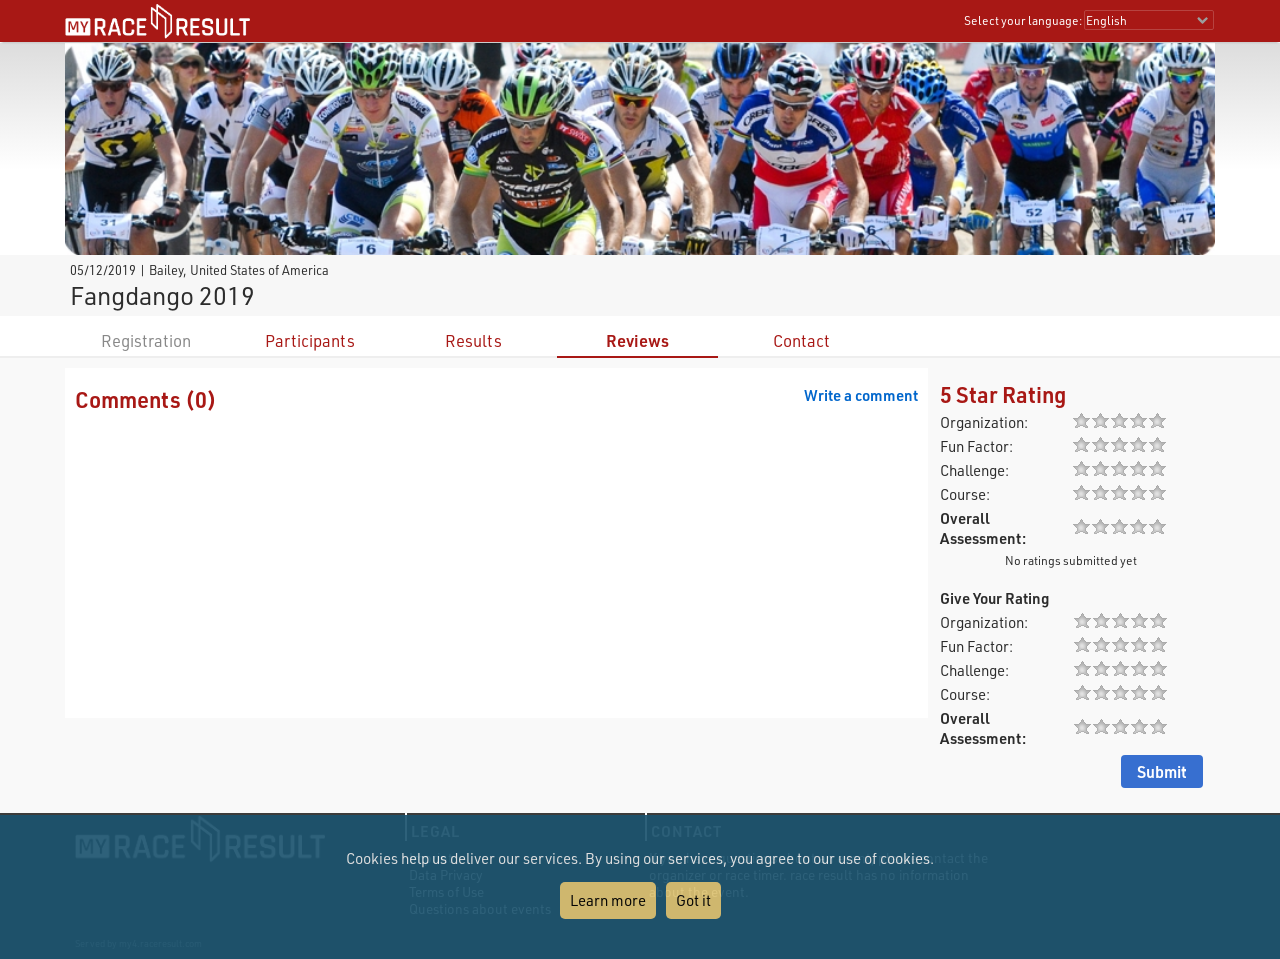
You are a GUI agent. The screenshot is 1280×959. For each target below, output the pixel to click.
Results (473, 340)
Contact (801, 340)
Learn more (608, 900)
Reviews (637, 340)
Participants (310, 340)
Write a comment (861, 395)
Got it (693, 900)
